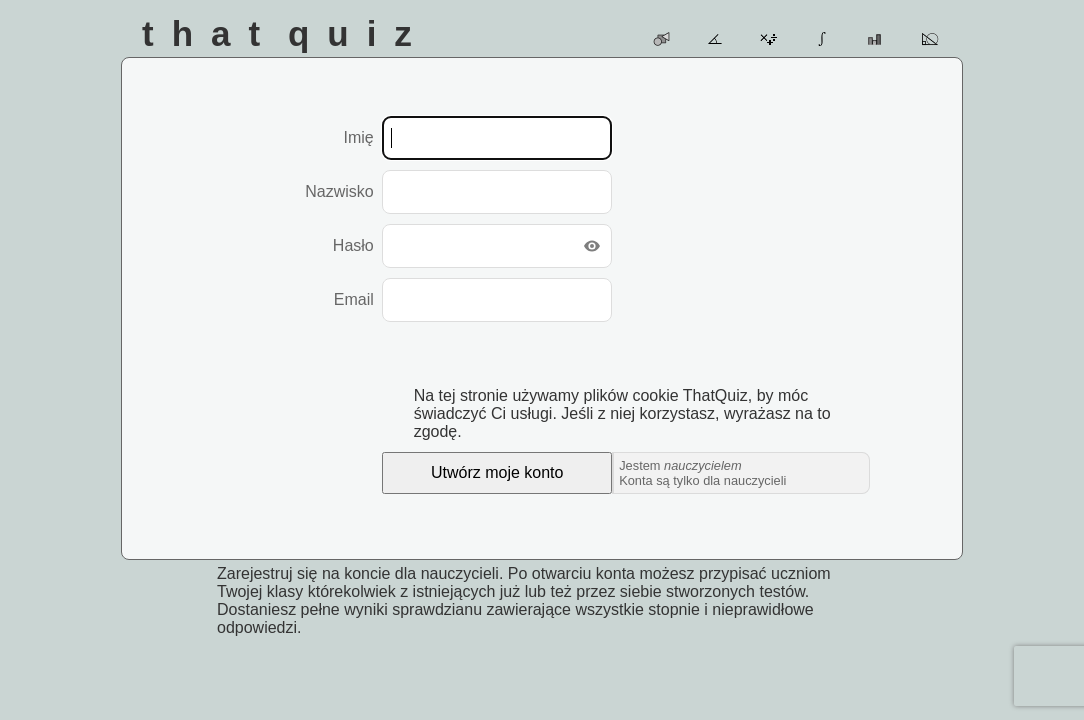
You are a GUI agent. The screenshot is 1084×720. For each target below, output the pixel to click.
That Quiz (286, 33)
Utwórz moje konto (497, 472)
